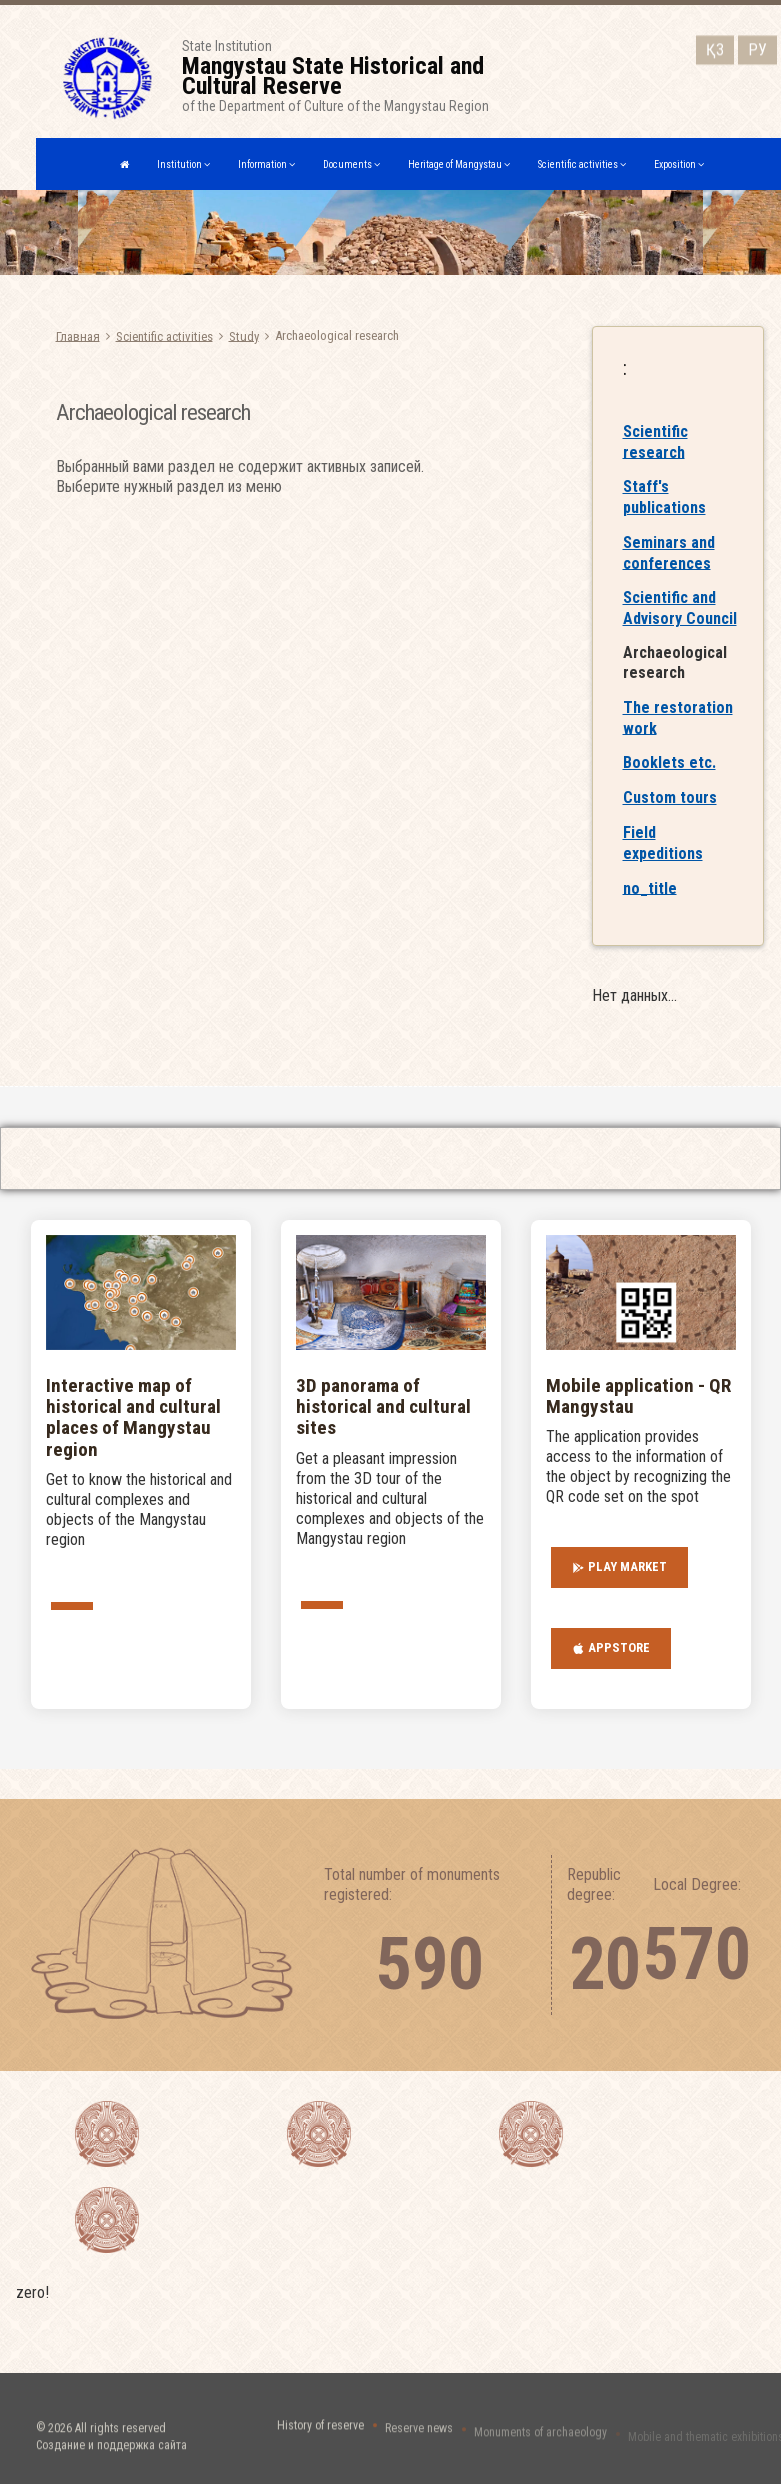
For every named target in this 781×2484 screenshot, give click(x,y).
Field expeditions (663, 864)
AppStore (611, 1648)
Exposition (679, 164)
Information (266, 164)
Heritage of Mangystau (459, 164)
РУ (757, 45)
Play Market (619, 1567)
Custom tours (670, 818)
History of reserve (320, 2436)
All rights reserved (120, 2447)
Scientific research (655, 463)
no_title (650, 908)
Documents (351, 164)
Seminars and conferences (669, 574)
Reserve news (419, 2439)
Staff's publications (664, 518)
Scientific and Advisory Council (680, 629)
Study (244, 335)
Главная (78, 335)
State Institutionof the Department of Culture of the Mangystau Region (363, 76)
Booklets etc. (669, 783)
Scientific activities (582, 164)
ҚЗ (715, 45)
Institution (183, 164)
